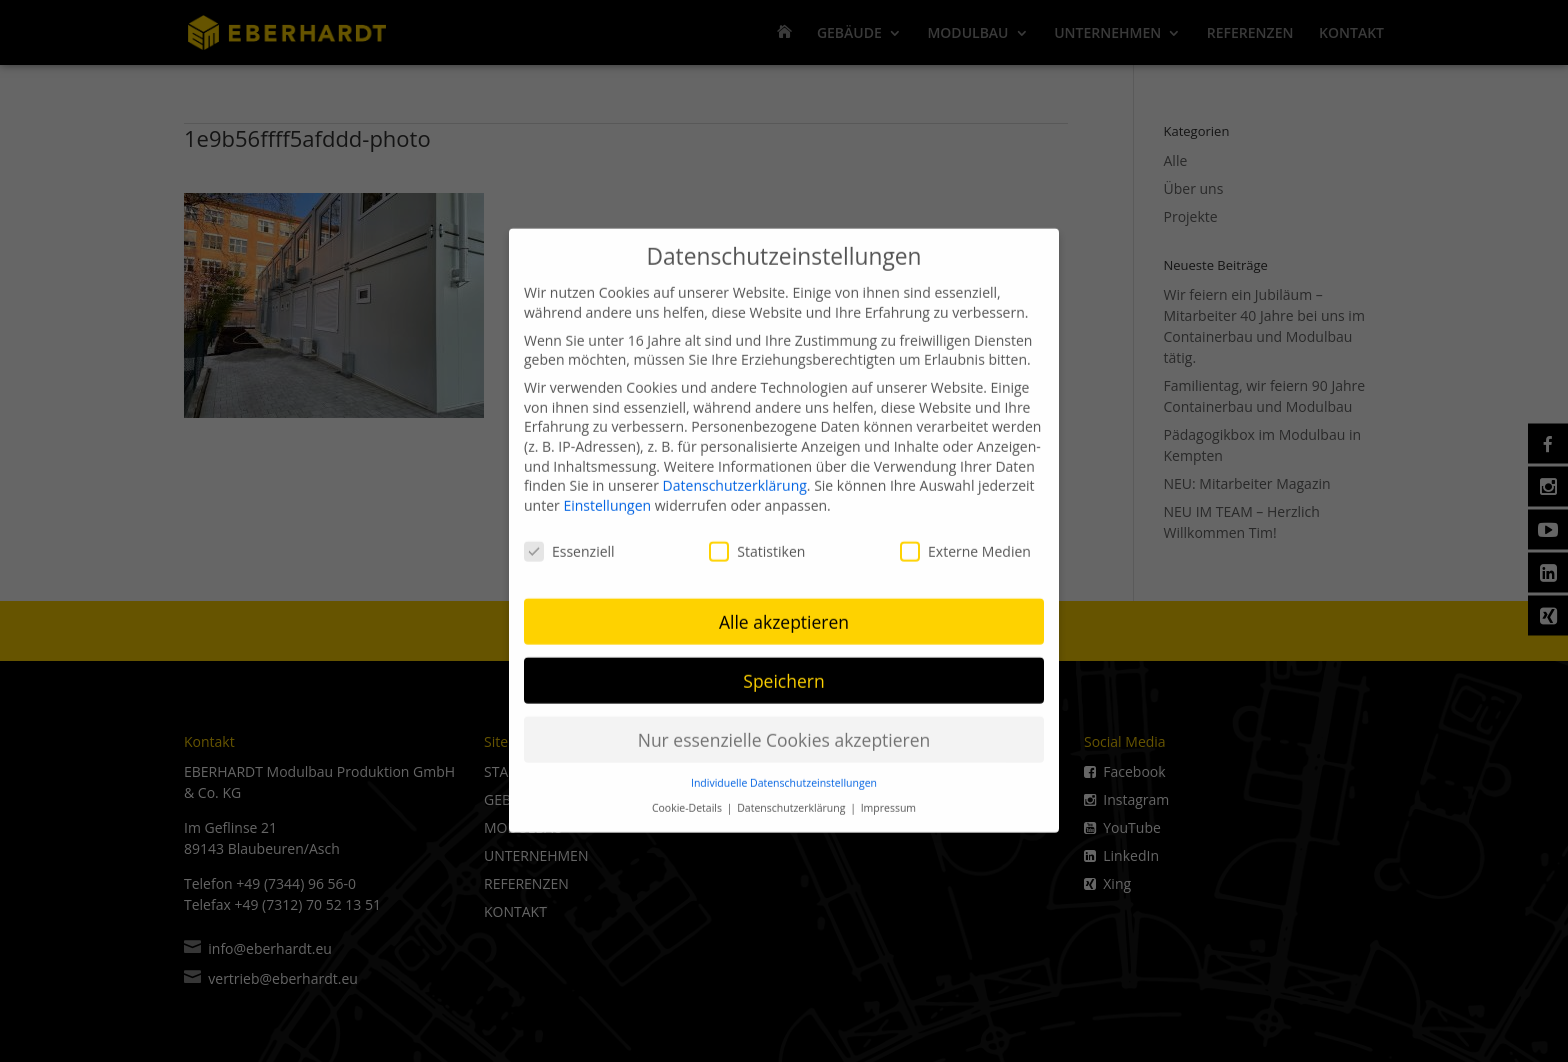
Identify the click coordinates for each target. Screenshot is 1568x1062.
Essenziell (569, 538)
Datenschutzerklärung (735, 473)
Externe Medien (965, 538)
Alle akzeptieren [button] (784, 609)
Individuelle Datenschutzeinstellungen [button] (784, 771)
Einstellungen (607, 493)
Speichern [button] (783, 668)
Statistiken (757, 538)
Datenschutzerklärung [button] (792, 796)
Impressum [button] (888, 796)
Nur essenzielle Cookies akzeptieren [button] (784, 727)
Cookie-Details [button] (688, 796)
